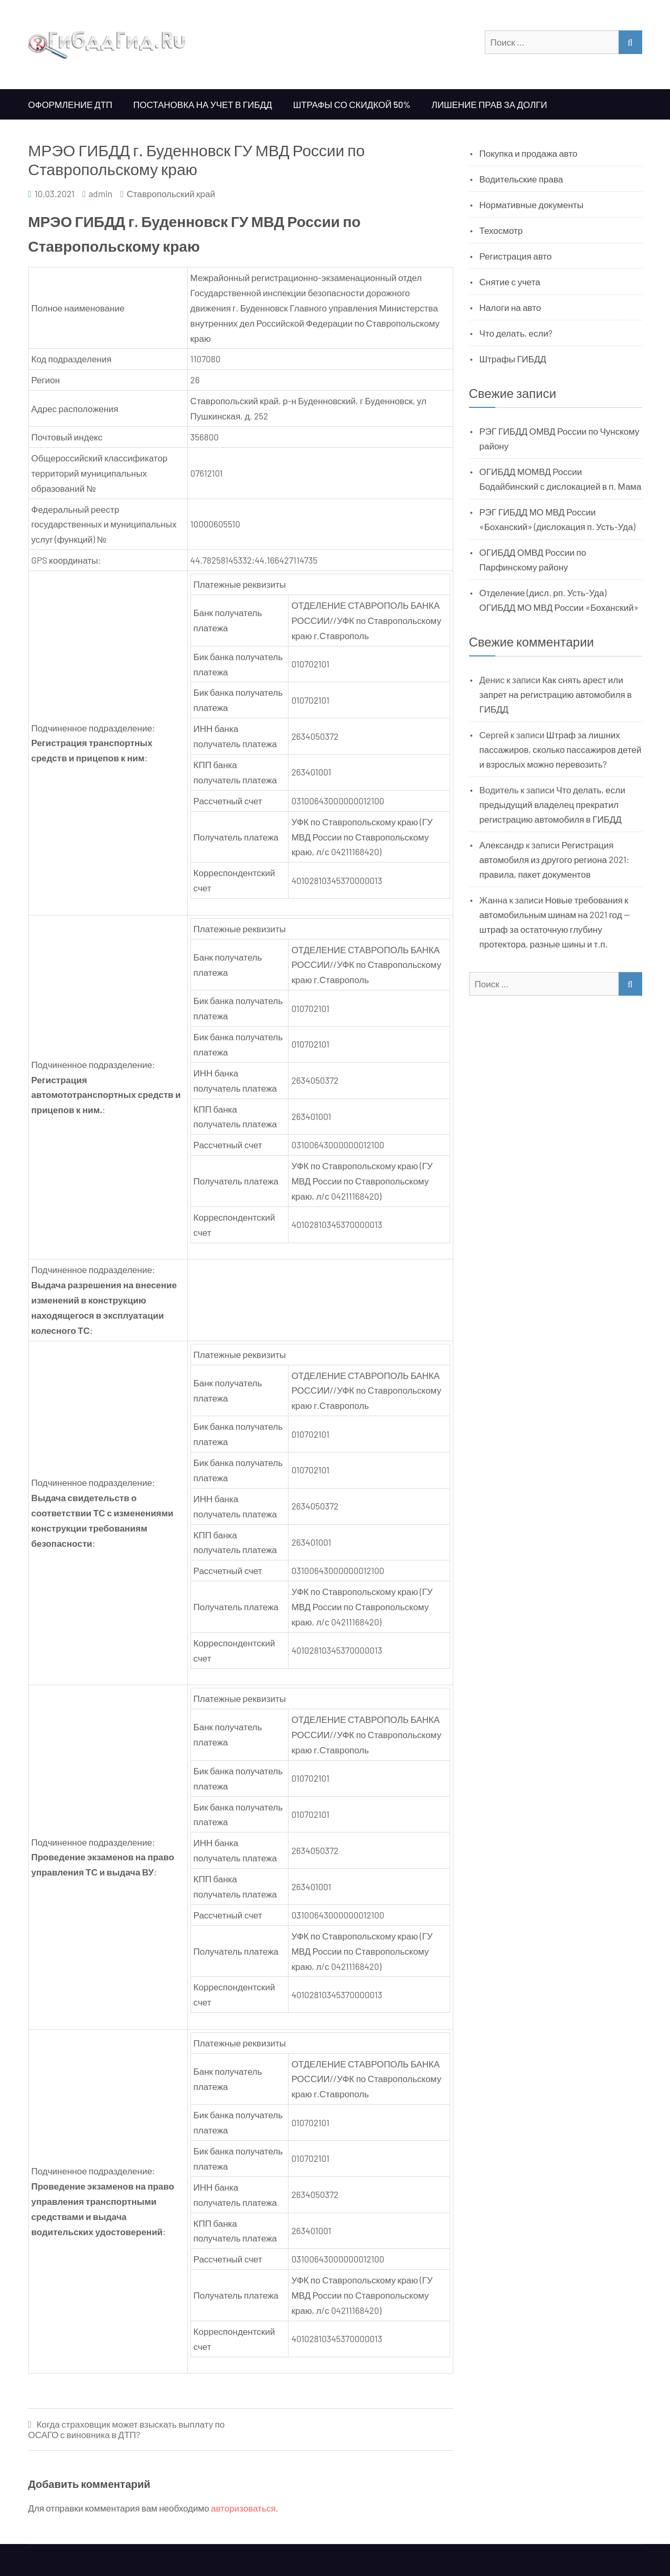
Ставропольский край (170, 193)
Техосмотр (501, 230)
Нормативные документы (532, 204)
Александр (502, 844)
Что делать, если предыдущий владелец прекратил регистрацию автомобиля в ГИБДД (552, 804)
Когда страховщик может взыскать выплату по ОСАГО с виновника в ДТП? (126, 2429)
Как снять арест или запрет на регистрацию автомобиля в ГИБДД (556, 694)
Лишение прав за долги (489, 104)
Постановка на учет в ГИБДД (202, 104)
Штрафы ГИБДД (513, 358)
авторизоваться (243, 2508)
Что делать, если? (516, 333)
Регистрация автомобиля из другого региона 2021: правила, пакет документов (555, 859)
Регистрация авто (516, 256)
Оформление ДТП (70, 104)
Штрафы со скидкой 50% (351, 104)
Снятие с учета (510, 281)
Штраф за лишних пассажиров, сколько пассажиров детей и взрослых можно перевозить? (561, 749)
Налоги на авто (510, 307)
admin (101, 193)
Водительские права (521, 179)
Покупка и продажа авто (529, 153)
